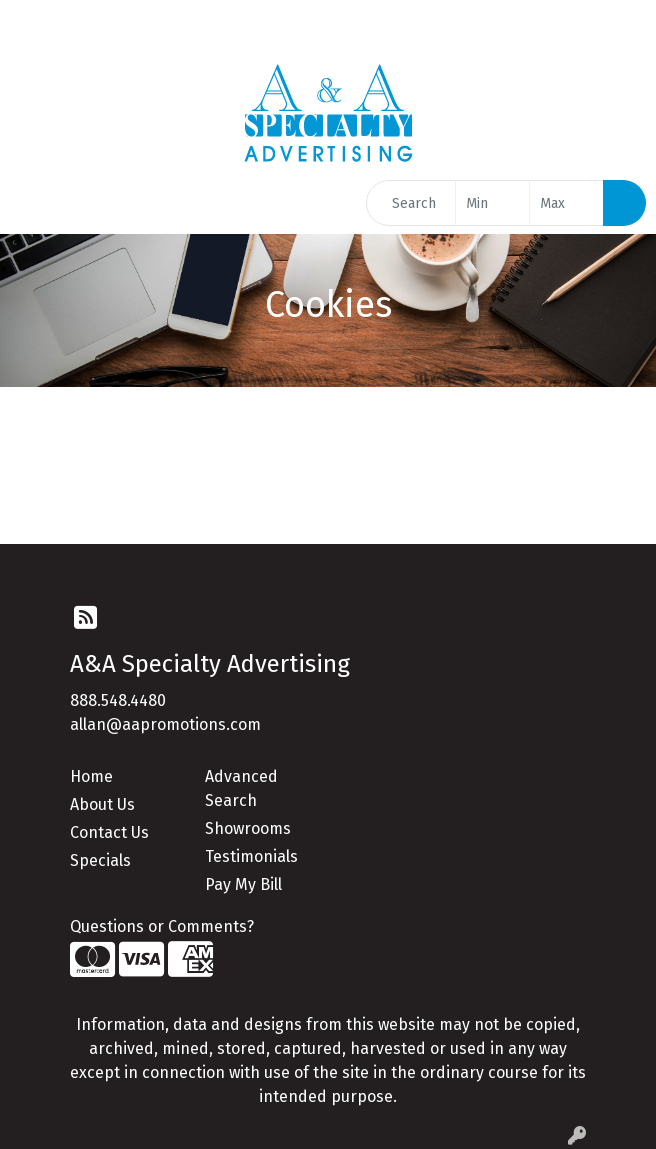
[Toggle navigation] (31, 203)
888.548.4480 (118, 700)
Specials (100, 860)
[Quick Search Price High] (566, 203)
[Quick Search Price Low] (492, 203)
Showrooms (248, 828)
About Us (102, 804)
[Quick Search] (411, 203)
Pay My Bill (243, 884)
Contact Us (109, 832)
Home (91, 776)
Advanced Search (241, 788)
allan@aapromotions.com (165, 724)
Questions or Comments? (162, 926)
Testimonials (251, 856)
